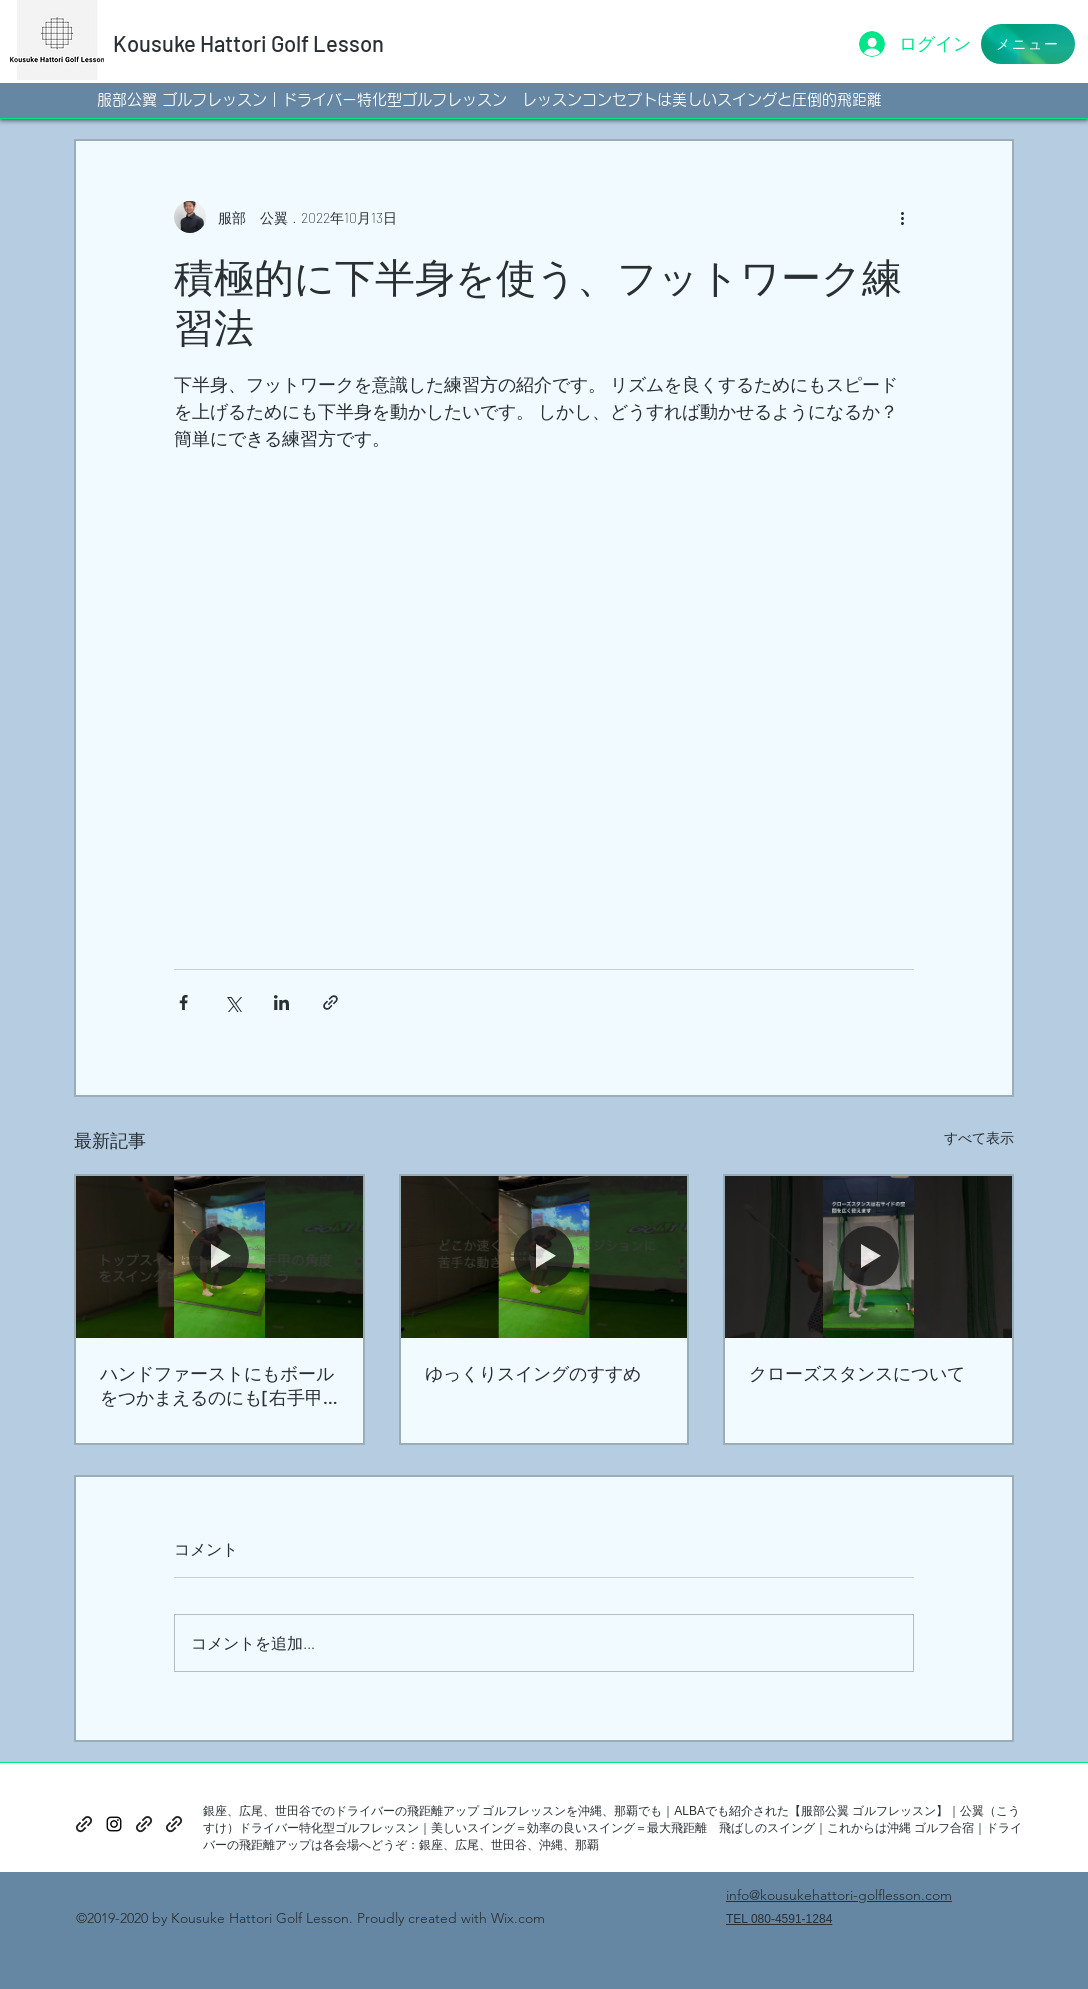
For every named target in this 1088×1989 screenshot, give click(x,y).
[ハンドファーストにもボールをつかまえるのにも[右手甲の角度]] (219, 1256)
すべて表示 (979, 1137)
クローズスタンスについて (857, 1373)
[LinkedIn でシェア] (281, 1002)
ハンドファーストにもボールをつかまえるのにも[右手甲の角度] (217, 1386)
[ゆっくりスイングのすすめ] (544, 1256)
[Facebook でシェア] (183, 1002)
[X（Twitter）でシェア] (232, 1002)
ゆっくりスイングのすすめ (533, 1373)
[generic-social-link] (84, 1824)
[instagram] (114, 1824)
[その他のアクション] (902, 217)
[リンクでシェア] (330, 1002)
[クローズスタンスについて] (868, 1256)
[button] (1028, 44)
